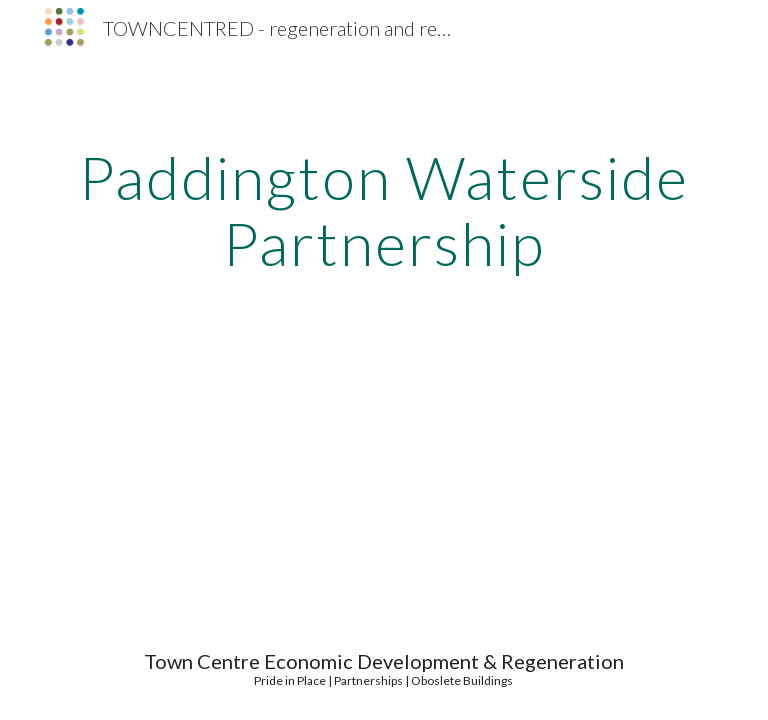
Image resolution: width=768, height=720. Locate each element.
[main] (383, 210)
